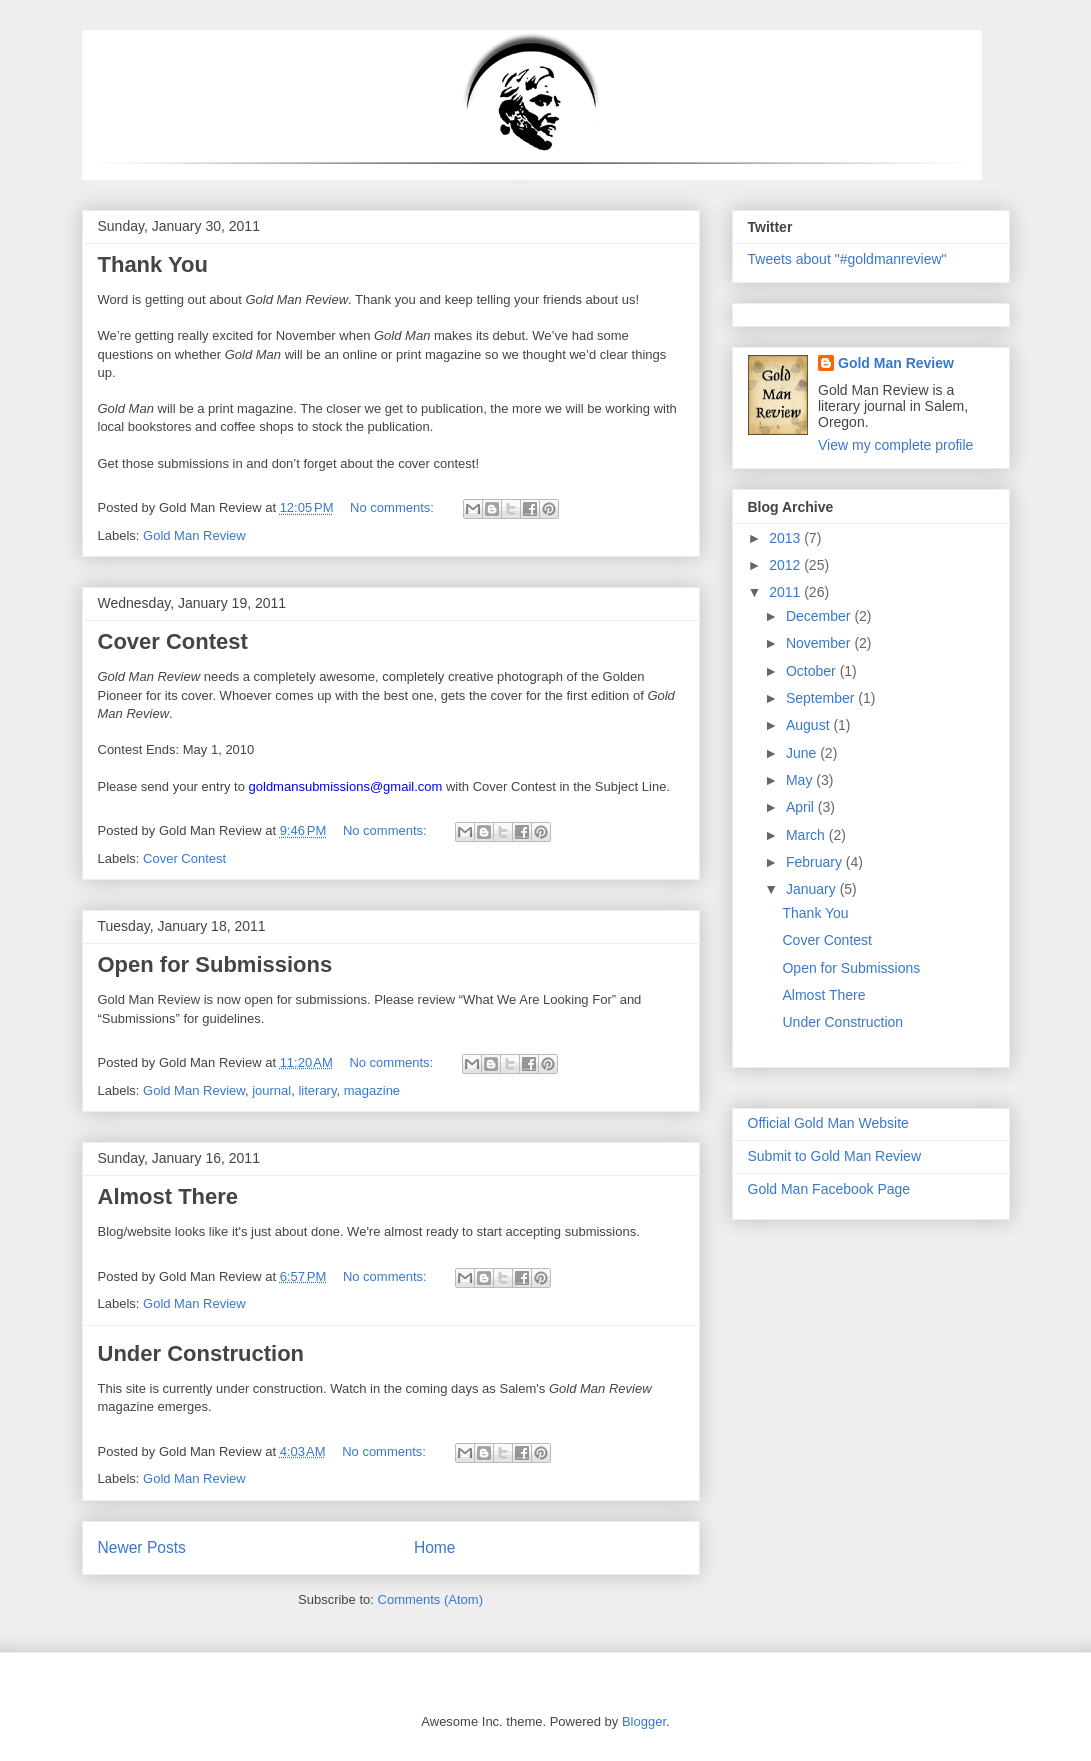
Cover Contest (173, 641)
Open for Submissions (215, 964)
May (801, 780)
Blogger (644, 1721)
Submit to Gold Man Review (835, 1156)
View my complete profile (895, 445)
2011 (786, 592)
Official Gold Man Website (828, 1123)
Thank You (153, 264)
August (809, 725)
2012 (786, 565)
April (802, 807)
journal (271, 1090)
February (816, 862)
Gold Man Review (194, 535)
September (822, 698)
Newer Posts (142, 1547)
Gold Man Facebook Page (829, 1189)
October (813, 671)
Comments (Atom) (430, 1599)
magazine (372, 1090)
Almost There (168, 1196)
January (813, 889)
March (807, 835)
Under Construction (201, 1353)
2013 (786, 538)
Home (435, 1547)
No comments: (393, 507)
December (820, 616)
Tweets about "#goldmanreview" (847, 259)
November (820, 643)
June (803, 753)
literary (317, 1090)
